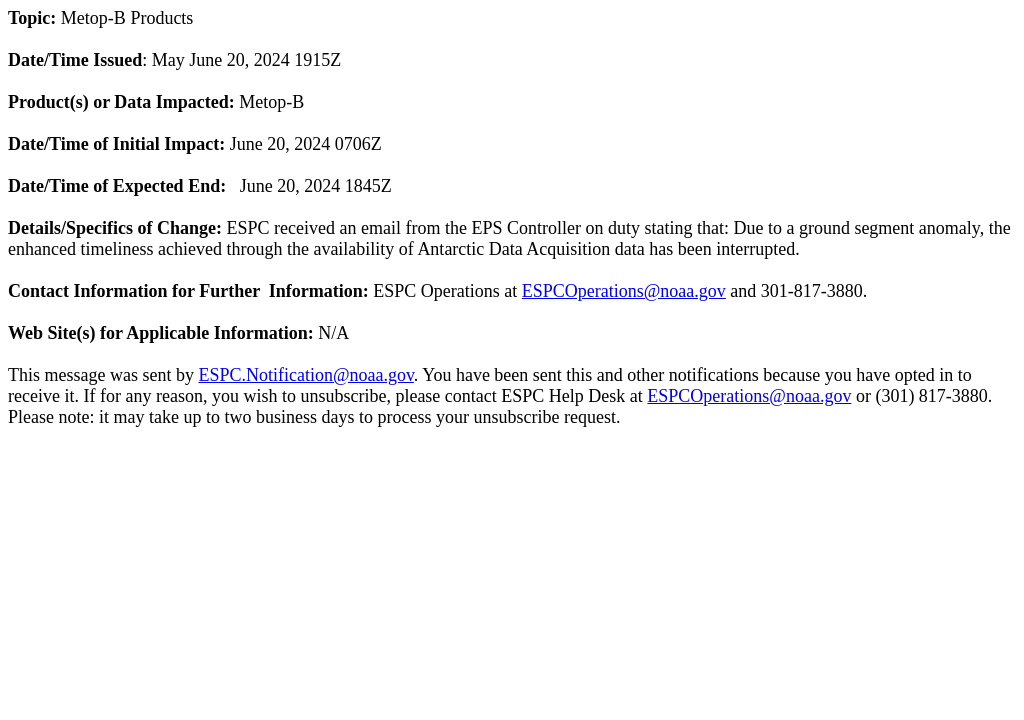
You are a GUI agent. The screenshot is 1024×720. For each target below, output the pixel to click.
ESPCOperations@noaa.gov (624, 291)
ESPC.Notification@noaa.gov (305, 375)
